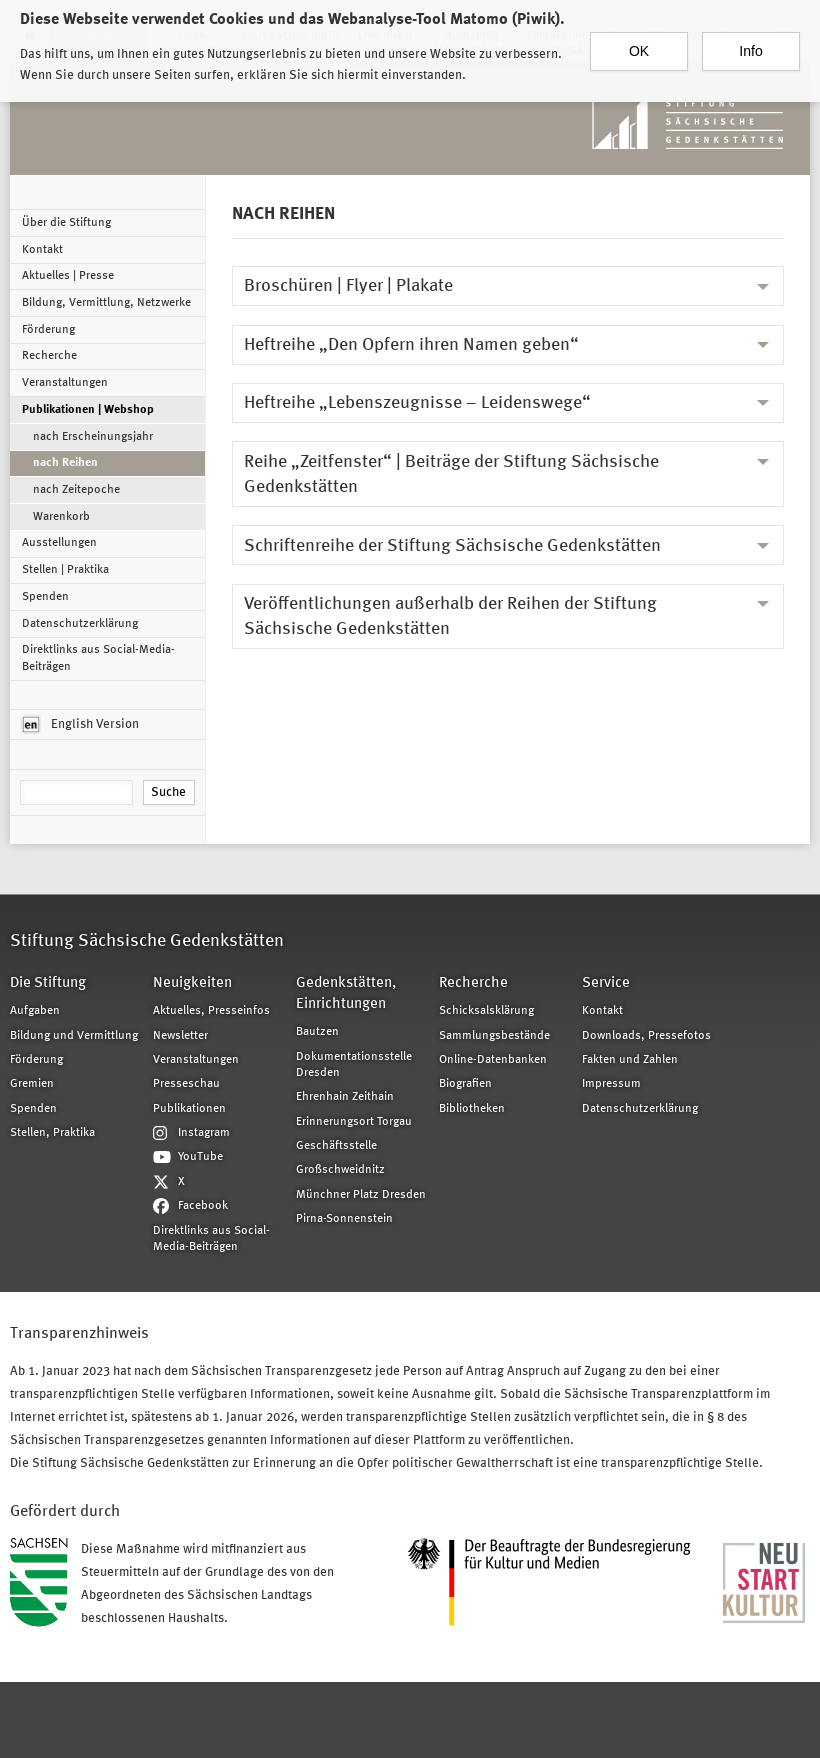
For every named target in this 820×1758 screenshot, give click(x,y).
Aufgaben (35, 1011)
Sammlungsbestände (494, 1036)
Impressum (611, 1084)
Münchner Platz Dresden (361, 1195)
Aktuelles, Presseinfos (211, 1011)
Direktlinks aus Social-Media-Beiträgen (98, 658)
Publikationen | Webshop (88, 410)
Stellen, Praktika (52, 1133)
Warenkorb (61, 517)
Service (606, 983)
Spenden (45, 597)
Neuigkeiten (192, 983)
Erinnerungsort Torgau (354, 1122)
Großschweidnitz (340, 1170)
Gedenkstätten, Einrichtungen (346, 994)
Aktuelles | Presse (68, 276)
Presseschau (186, 1084)
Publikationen (189, 1109)
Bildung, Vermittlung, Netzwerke (106, 303)
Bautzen (317, 1032)
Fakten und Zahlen (630, 1060)
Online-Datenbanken (493, 1060)
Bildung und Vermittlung (74, 1036)
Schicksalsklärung (486, 1011)
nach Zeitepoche (76, 490)
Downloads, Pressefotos (646, 1036)
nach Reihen (65, 463)
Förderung (48, 330)
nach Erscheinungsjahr (93, 437)
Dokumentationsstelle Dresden (354, 1065)
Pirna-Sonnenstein (344, 1219)
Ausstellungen (59, 543)
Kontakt (42, 250)
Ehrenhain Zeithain (345, 1097)
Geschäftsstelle (336, 1146)
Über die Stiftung (66, 223)
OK (639, 47)
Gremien (32, 1084)
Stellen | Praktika (65, 570)
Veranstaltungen (65, 383)
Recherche (49, 356)
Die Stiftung (48, 983)
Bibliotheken (472, 1109)
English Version (81, 725)
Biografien (465, 1084)
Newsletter (180, 1036)
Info (750, 47)
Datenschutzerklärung (80, 624)
